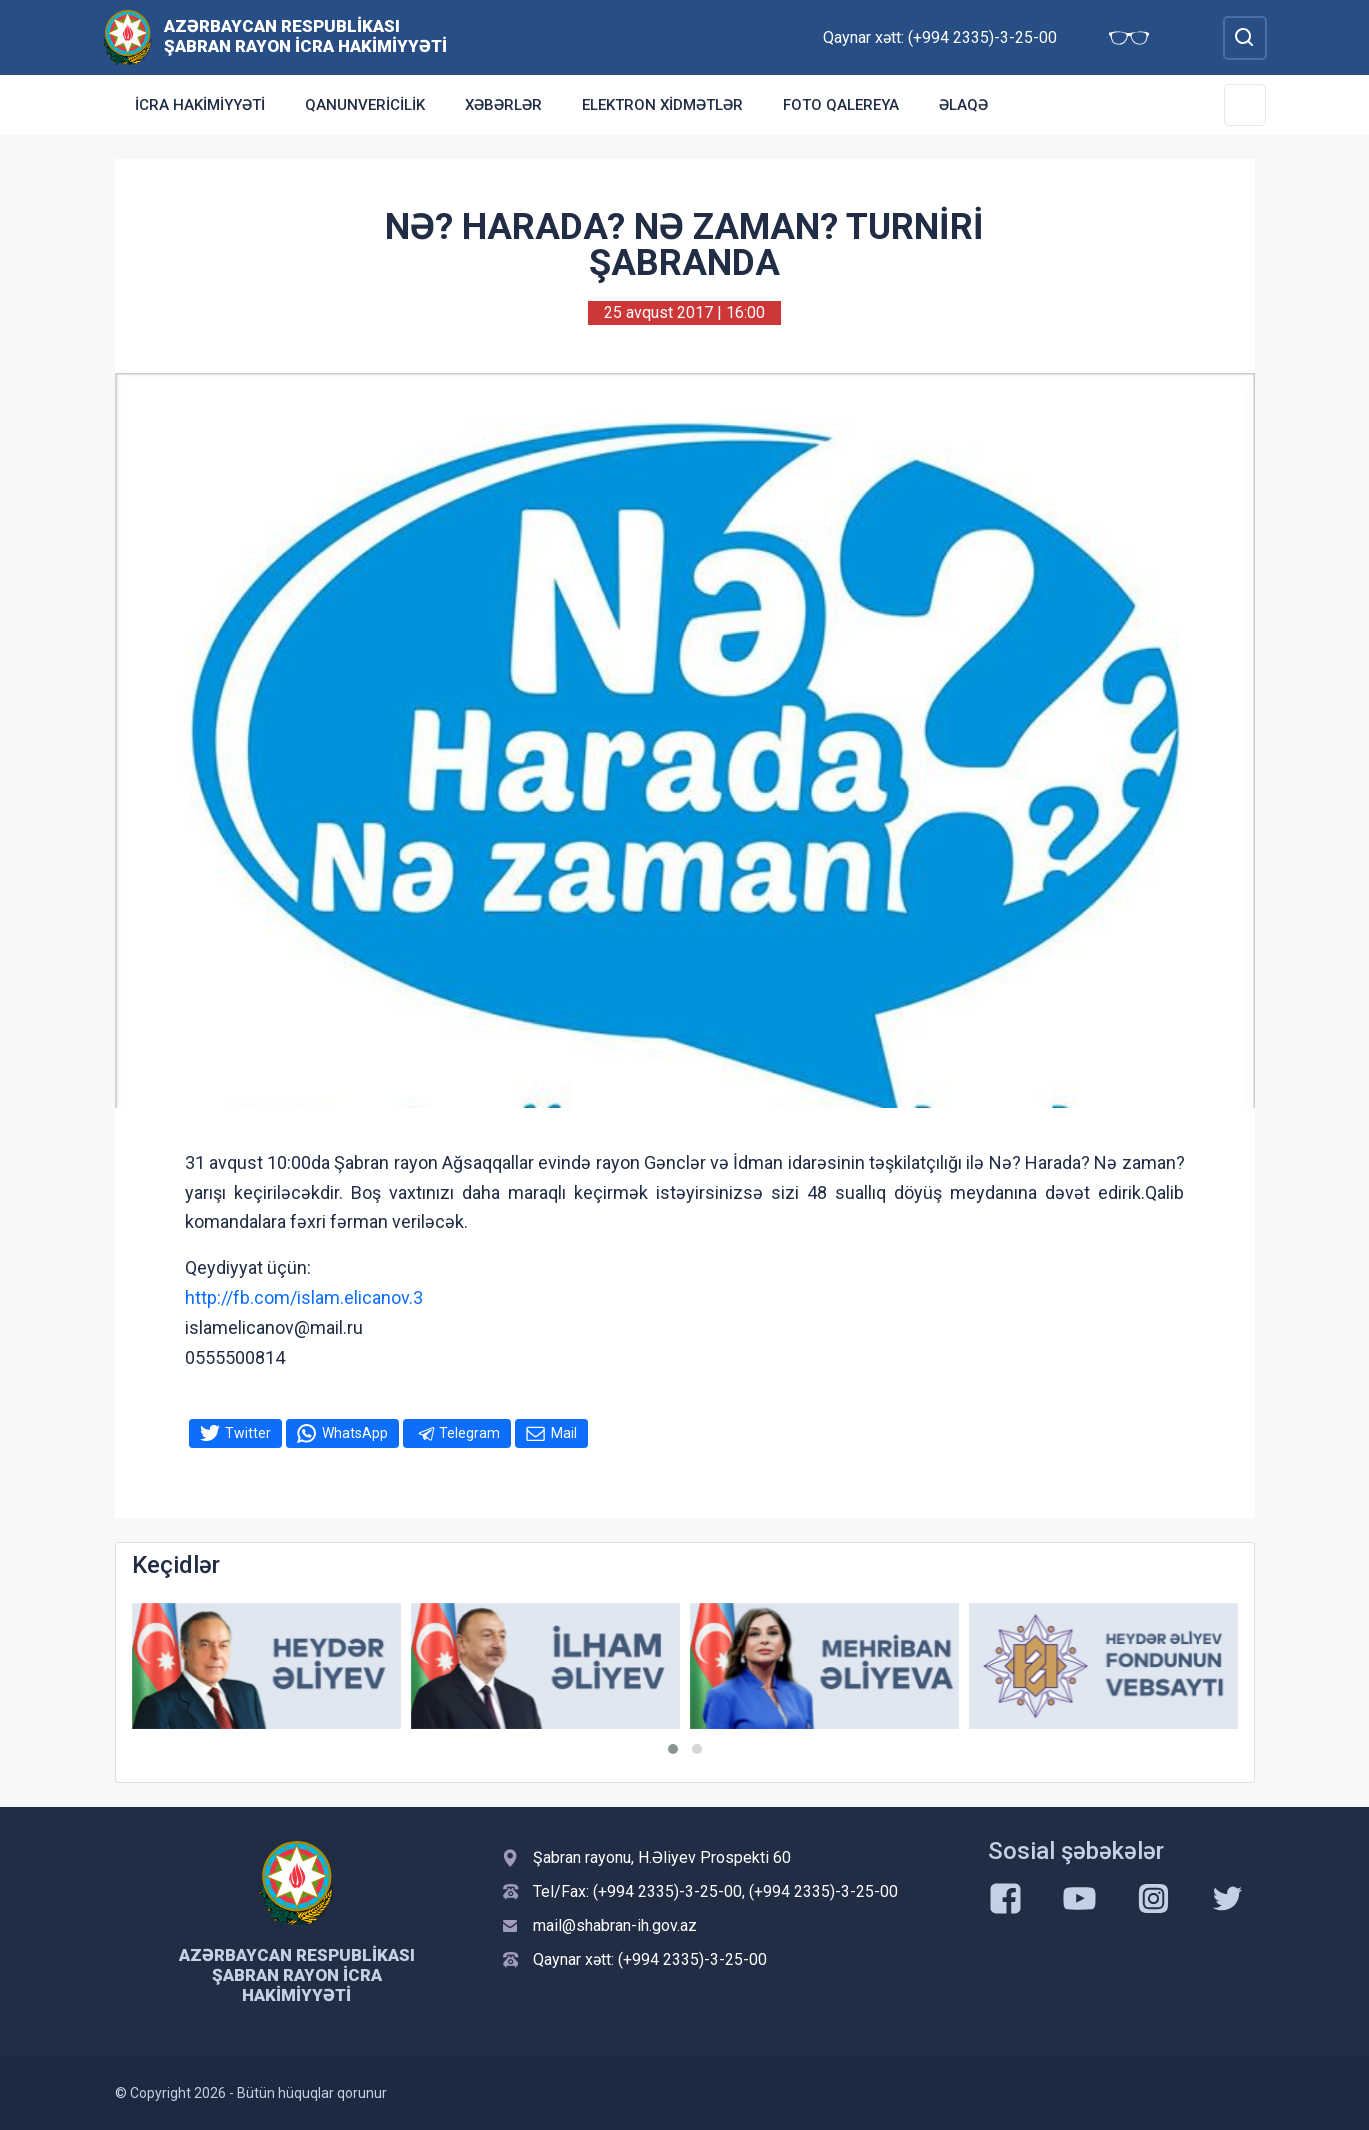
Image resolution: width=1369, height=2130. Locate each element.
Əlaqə (963, 105)
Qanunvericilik (365, 105)
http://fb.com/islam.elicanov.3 (304, 1297)
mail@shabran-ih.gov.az (615, 1925)
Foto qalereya (841, 105)
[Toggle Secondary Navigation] (1245, 105)
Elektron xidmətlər (662, 105)
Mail (564, 1433)
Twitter (248, 1433)
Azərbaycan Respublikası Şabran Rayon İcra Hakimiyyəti (305, 36)
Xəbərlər (503, 105)
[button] (673, 1749)
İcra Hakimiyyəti (200, 105)
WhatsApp (355, 1433)
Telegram (469, 1433)
